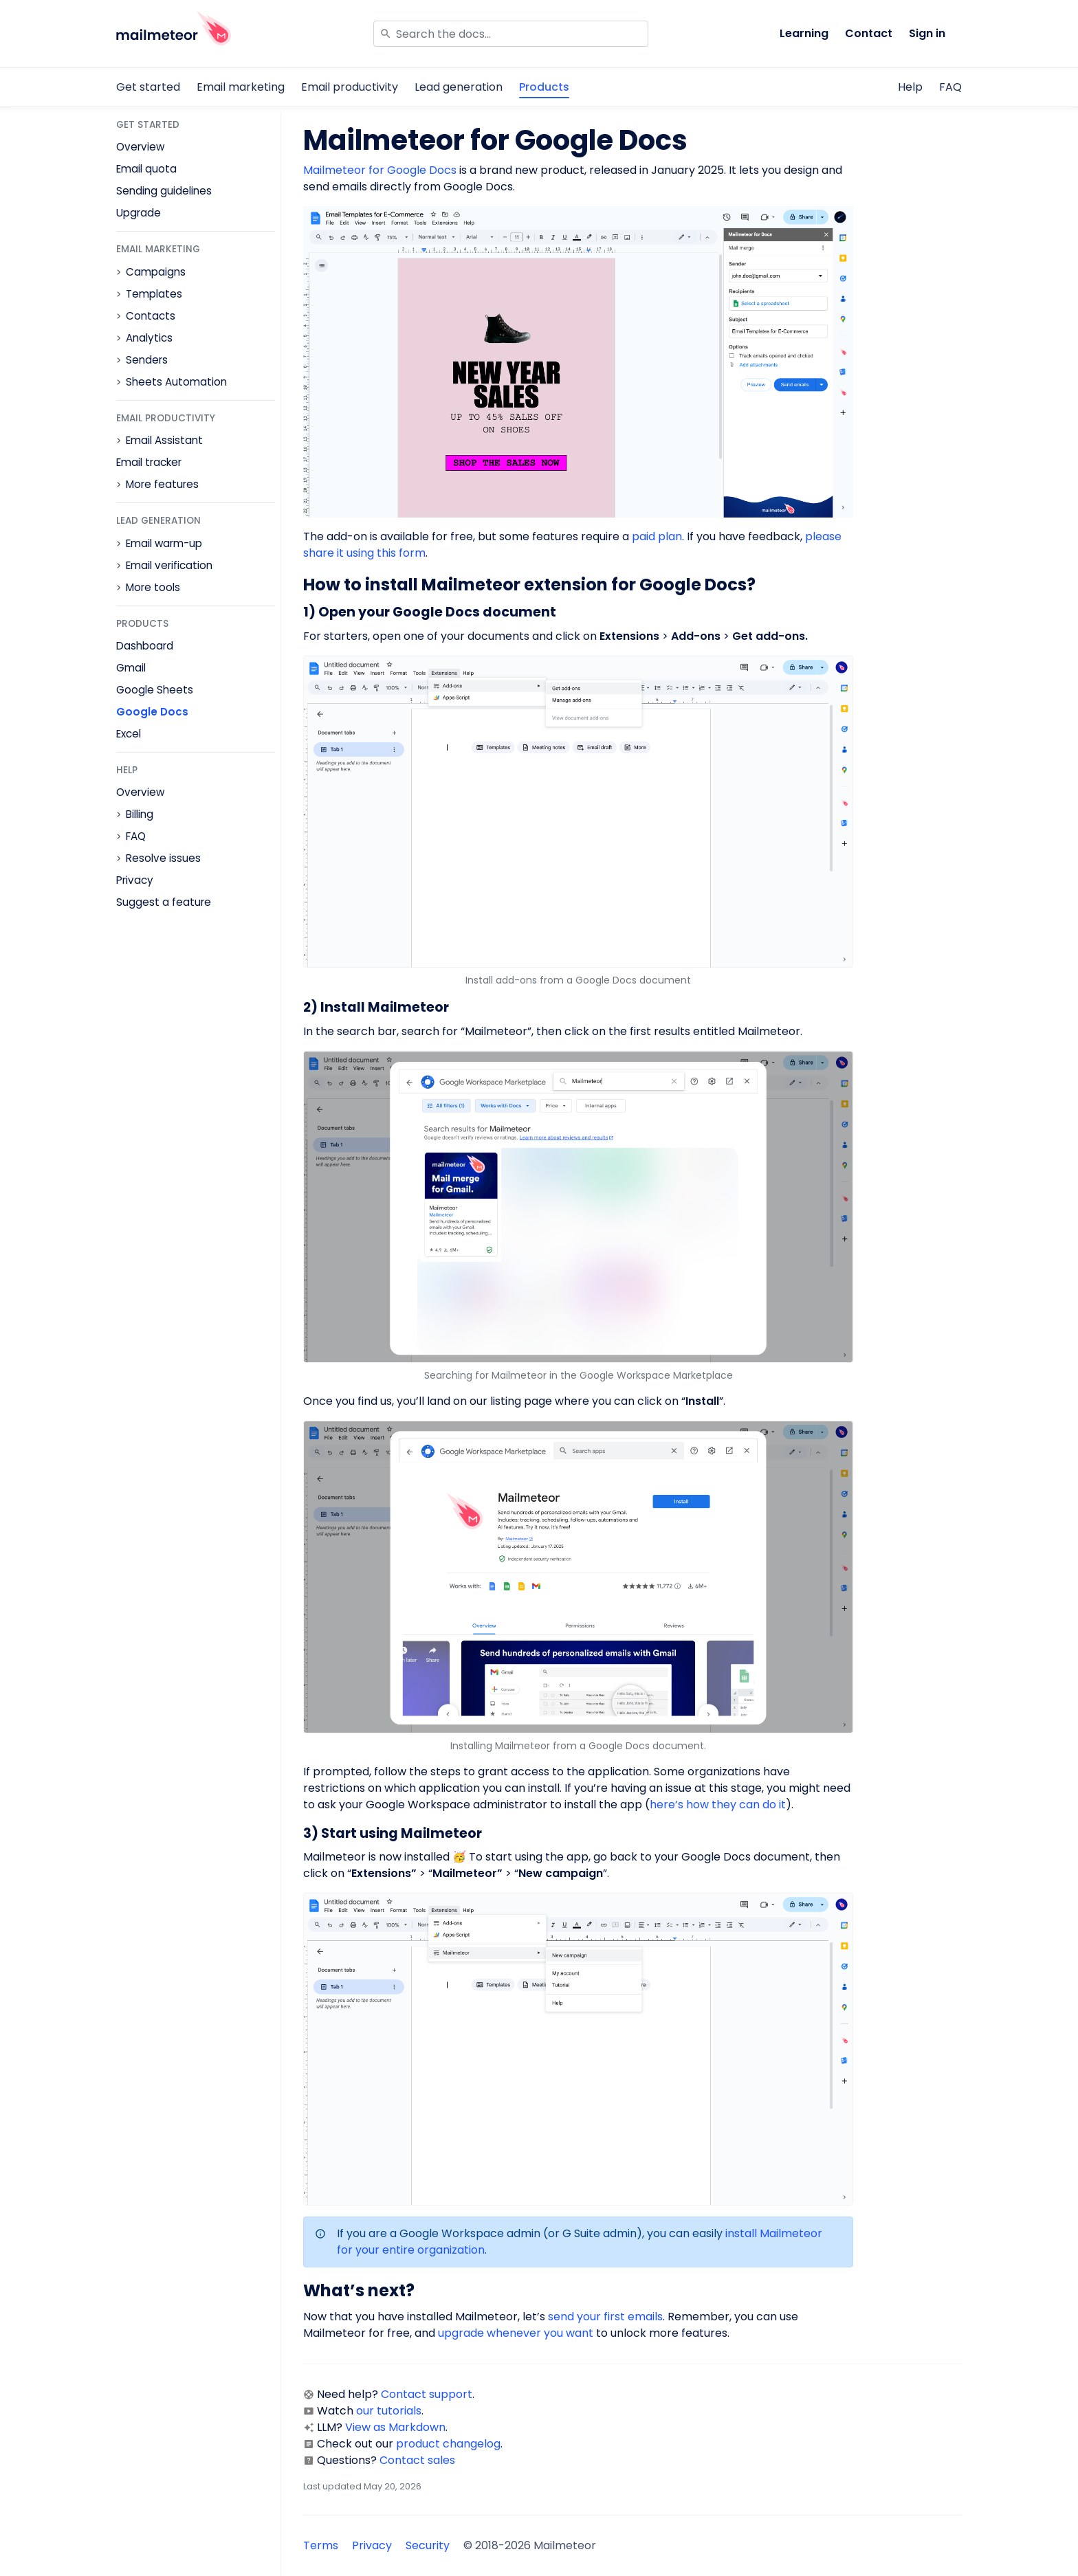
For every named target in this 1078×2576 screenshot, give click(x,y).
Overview (140, 147)
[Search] (510, 34)
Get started (148, 87)
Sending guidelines (164, 191)
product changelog (448, 2444)
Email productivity (349, 87)
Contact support (426, 2394)
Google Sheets (154, 689)
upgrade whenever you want (515, 2333)
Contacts (150, 316)
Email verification (169, 566)
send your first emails (605, 2316)
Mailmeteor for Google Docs (379, 170)
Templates (154, 294)
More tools (153, 588)
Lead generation (459, 87)
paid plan (657, 536)
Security (428, 2545)
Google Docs (152, 711)
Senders (147, 360)
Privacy (134, 880)
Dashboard (144, 646)
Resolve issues (163, 858)
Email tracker (149, 462)
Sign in (927, 33)
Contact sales (417, 2460)
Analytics (149, 338)
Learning (804, 33)
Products (544, 87)
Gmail (131, 667)
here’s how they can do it (718, 1804)
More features (162, 484)
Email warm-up (164, 544)
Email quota (146, 169)
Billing (139, 814)
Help (910, 87)
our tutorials (388, 2411)
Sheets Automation (176, 382)
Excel (128, 733)
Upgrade (138, 213)
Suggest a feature (163, 902)
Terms (320, 2545)
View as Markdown (395, 2427)
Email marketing (241, 87)
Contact (868, 33)
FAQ (950, 87)
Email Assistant (164, 440)
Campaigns (156, 272)
